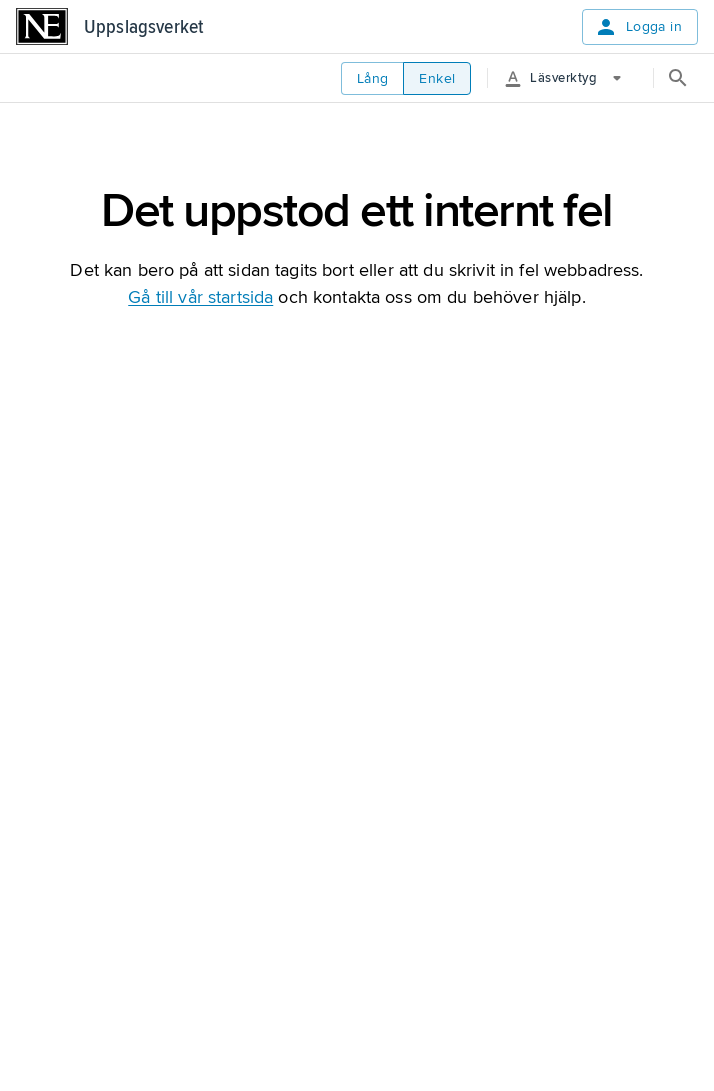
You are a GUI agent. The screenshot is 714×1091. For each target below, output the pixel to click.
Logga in (638, 27)
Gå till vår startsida (200, 297)
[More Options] (570, 78)
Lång (373, 78)
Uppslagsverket (143, 27)
